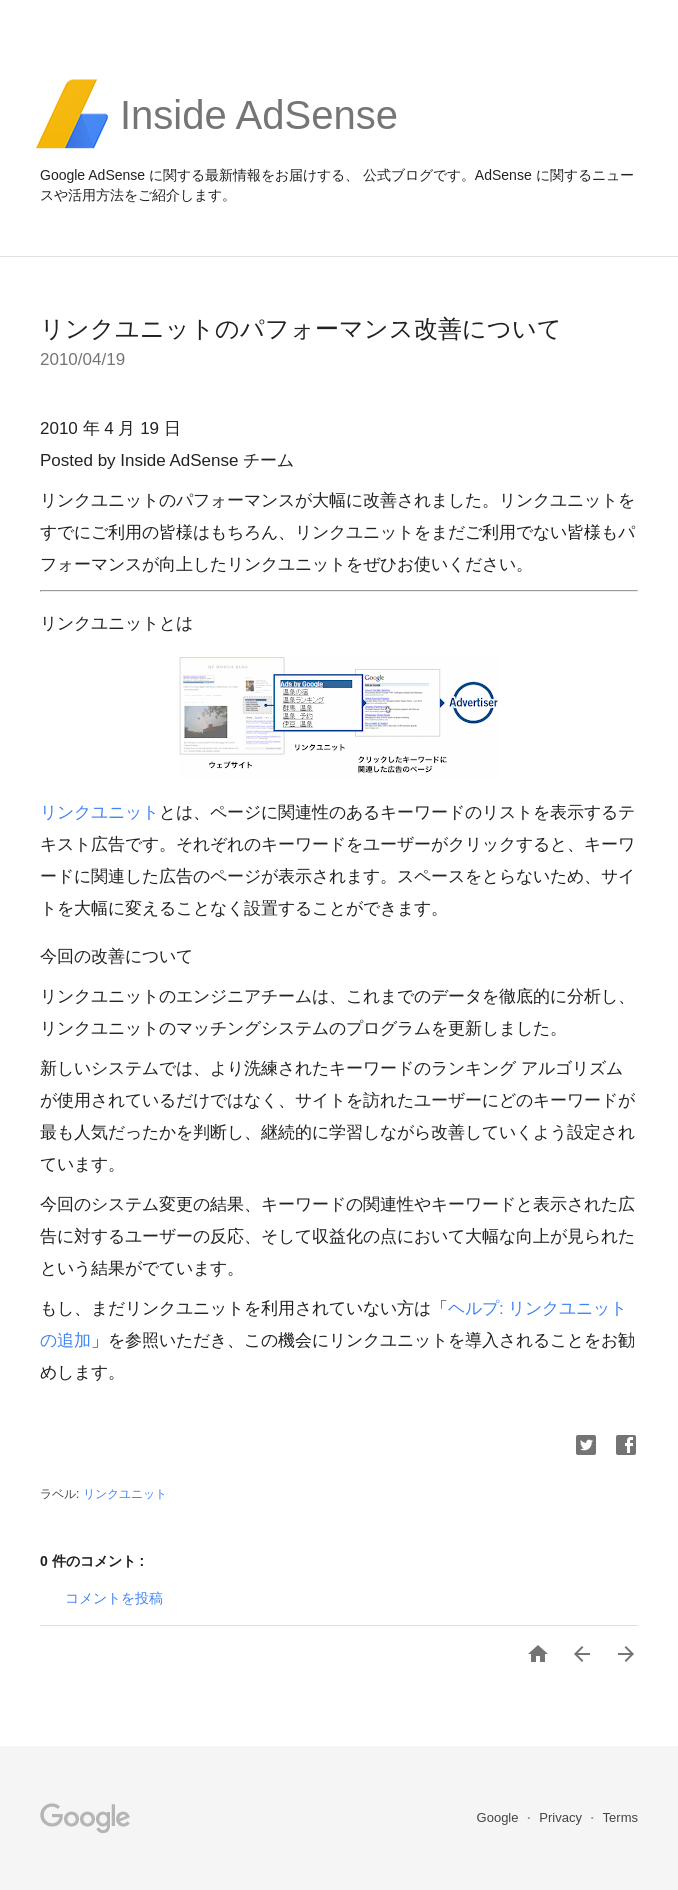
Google (500, 1817)
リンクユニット (99, 812)
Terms (620, 1817)
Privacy (562, 1817)
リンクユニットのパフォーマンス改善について (301, 328)
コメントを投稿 (114, 1598)
